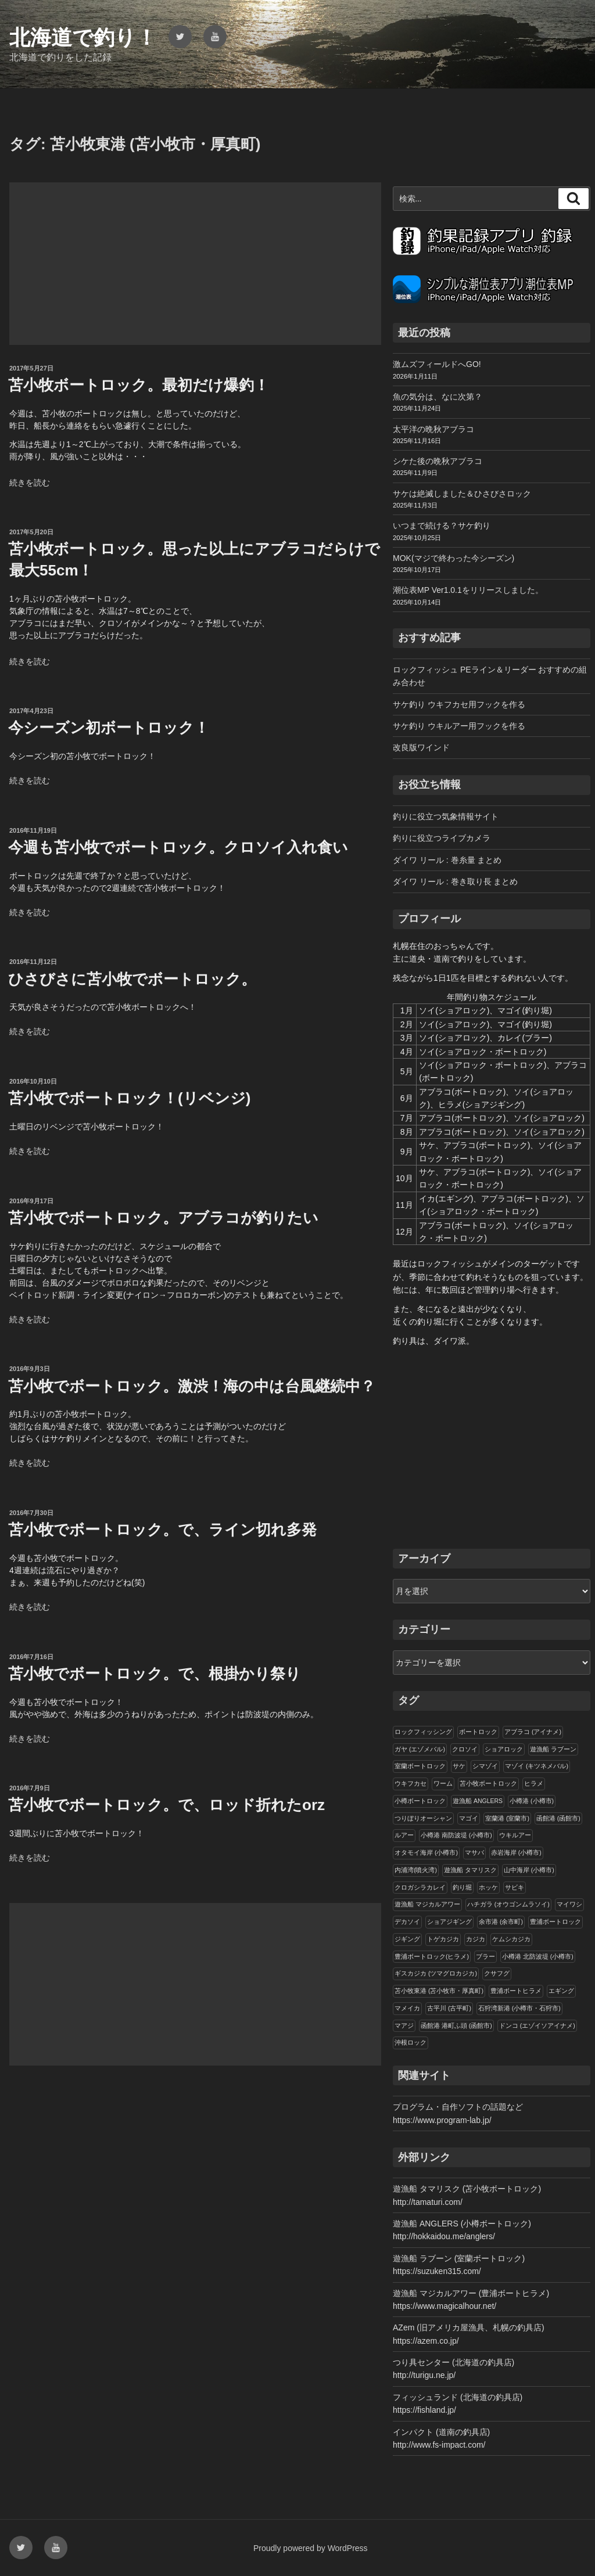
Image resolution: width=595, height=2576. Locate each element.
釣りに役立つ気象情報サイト (446, 816)
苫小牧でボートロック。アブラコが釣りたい (163, 1217)
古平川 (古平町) (449, 2008)
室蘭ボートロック (420, 1765)
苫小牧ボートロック (488, 1783)
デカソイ (407, 1921)
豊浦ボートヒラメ (516, 1990)
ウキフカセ (410, 1783)
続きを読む (29, 482)
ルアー (404, 1835)
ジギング (407, 1938)
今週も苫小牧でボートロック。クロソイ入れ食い (178, 847)
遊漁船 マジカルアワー (427, 1904)
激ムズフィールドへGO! (437, 364)
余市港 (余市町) (501, 1921)
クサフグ (497, 1973)
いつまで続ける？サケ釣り (441, 525)
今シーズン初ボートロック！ (108, 727)
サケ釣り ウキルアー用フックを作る (459, 726)
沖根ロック (410, 2042)
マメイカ (407, 2008)
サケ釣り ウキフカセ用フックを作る (459, 704)
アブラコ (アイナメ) (532, 1731)
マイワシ (569, 1904)
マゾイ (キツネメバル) (536, 1765)
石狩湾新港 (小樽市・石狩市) (519, 2008)
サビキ (514, 1887)
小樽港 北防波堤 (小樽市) (538, 1956)
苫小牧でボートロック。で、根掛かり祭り (154, 1673)
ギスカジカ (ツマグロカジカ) (436, 1973)
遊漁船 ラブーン (553, 1749)
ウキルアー (515, 1835)
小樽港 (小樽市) (532, 1800)
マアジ (404, 2025)
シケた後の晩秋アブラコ (437, 461)
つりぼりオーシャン (423, 1818)
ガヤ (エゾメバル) (420, 1749)
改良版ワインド (421, 747)
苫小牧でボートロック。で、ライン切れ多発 (162, 1529)
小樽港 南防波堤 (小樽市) (456, 1835)
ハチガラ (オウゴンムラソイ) (508, 1904)
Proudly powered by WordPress (310, 2548)
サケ (459, 1765)
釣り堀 (462, 1887)
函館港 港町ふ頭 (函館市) (456, 2025)
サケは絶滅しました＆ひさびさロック (462, 493)
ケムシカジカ (511, 1938)
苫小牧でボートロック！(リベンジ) (129, 1098)
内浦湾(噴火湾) (416, 1869)
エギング (561, 1990)
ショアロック (504, 1749)
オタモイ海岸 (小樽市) (426, 1852)
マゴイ (468, 1818)
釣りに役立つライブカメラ (441, 838)
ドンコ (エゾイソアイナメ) (537, 2025)
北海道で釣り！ (83, 37)
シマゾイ (485, 1765)
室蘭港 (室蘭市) (507, 1818)
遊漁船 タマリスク (470, 1869)
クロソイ (465, 1749)
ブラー (485, 1956)
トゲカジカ (443, 1938)
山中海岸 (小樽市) (529, 1869)
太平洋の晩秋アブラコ (433, 429)
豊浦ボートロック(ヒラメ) (432, 1956)
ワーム (443, 1783)
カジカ (475, 1938)
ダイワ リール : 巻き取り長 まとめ (455, 881)
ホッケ (488, 1887)
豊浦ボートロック (555, 1921)
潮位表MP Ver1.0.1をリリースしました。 (468, 590)
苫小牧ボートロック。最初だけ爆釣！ (138, 385)
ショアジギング (449, 1921)
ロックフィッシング (423, 1731)
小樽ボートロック (420, 1800)
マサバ (474, 1852)
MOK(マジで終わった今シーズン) (453, 558)
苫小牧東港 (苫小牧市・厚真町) (439, 1990)
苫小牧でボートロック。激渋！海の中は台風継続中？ (191, 1386)
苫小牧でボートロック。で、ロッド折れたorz (166, 1805)
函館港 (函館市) (558, 1818)
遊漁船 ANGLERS (478, 1800)
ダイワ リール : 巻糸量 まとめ (447, 860)
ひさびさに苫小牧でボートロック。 (132, 979)
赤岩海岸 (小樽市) (516, 1852)
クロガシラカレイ (420, 1887)
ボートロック (478, 1731)
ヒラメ (533, 1783)
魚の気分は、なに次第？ (437, 396)
